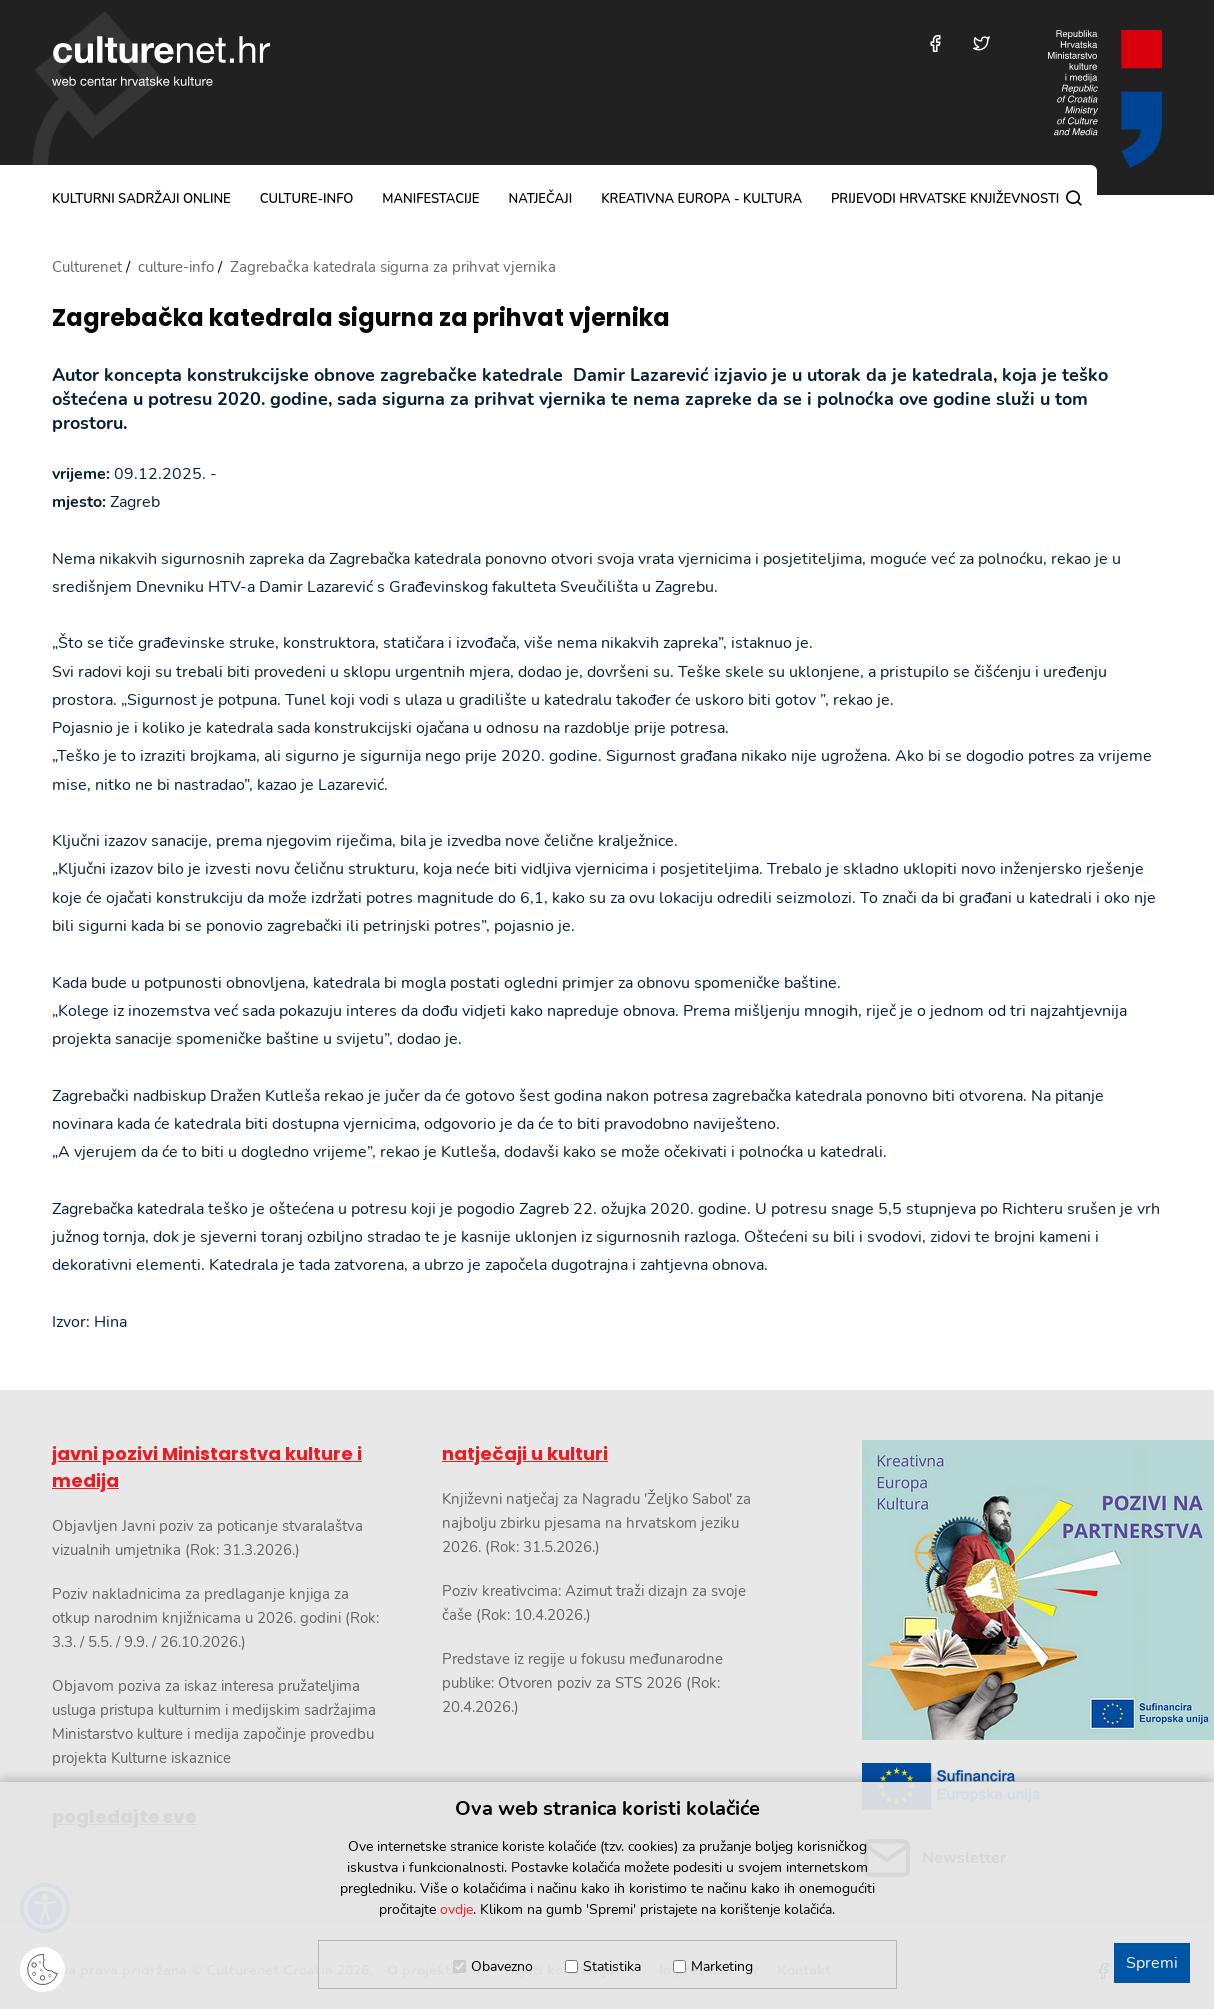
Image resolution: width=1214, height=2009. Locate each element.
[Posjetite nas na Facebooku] (935, 43)
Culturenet (87, 267)
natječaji (540, 199)
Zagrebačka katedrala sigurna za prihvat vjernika (361, 318)
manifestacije (430, 199)
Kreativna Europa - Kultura (701, 199)
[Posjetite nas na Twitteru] (981, 43)
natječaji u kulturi (525, 1453)
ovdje (456, 1909)
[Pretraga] (1074, 198)
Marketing (722, 1966)
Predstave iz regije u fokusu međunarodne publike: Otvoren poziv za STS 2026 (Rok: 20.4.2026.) (582, 1683)
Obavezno (502, 1966)
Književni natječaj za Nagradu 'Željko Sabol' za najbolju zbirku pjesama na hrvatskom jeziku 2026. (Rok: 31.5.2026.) (596, 1523)
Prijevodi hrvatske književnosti (945, 199)
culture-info (307, 199)
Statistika (612, 1966)
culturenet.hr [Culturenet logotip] (161, 61)
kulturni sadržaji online (141, 199)
